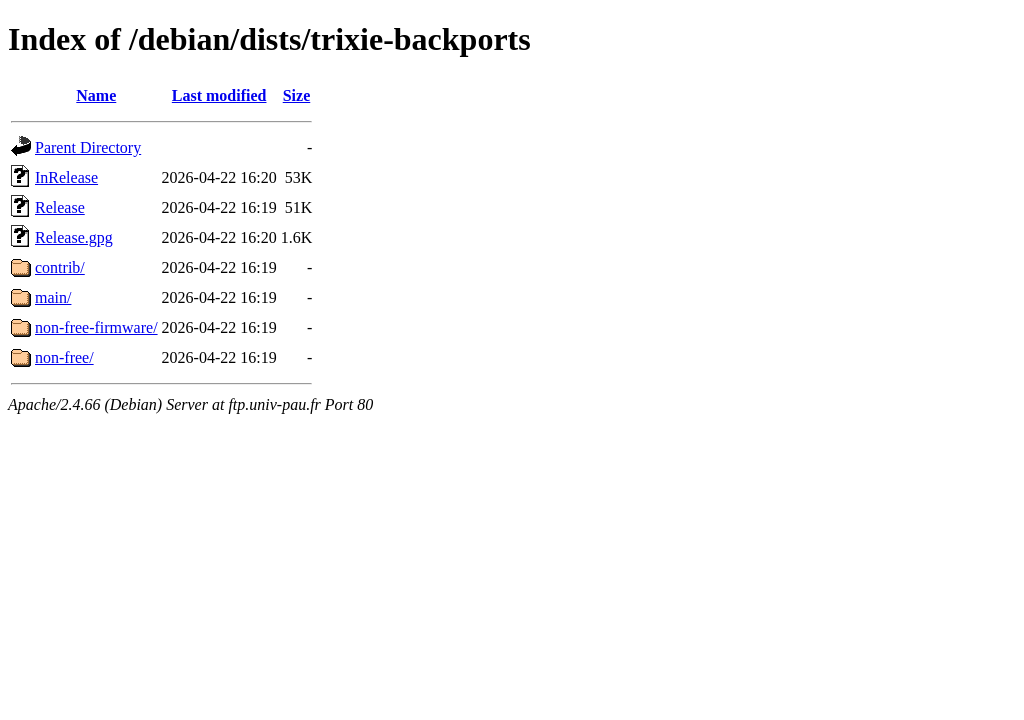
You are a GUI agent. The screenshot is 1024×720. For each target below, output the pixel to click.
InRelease (66, 177)
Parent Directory (88, 147)
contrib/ (60, 267)
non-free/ (64, 357)
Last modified (219, 95)
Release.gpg (74, 237)
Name (96, 95)
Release (60, 207)
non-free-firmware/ (96, 327)
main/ (53, 297)
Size (297, 95)
